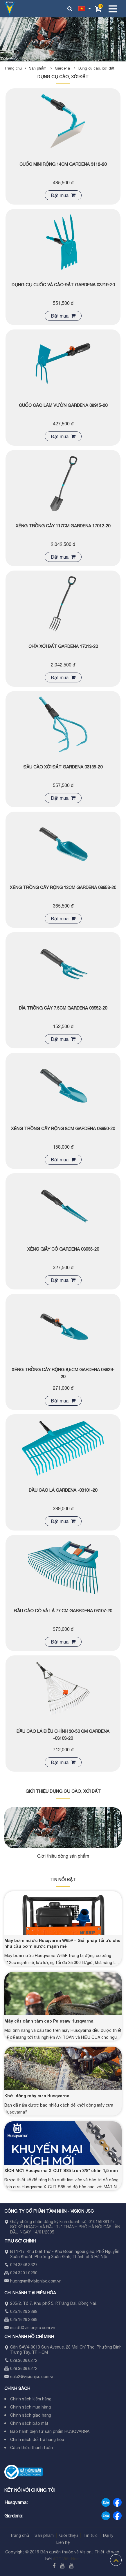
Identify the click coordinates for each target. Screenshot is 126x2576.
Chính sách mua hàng (30, 2407)
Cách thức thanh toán (31, 2447)
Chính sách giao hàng (30, 2415)
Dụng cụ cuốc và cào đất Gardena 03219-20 (63, 284)
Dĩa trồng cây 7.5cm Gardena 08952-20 (63, 1007)
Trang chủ (13, 68)
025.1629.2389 (23, 2319)
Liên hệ (63, 2542)
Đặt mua (63, 195)
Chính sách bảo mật (29, 2423)
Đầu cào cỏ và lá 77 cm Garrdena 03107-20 (63, 1610)
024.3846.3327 (23, 2264)
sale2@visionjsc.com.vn (32, 2376)
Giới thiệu (68, 2535)
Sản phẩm (42, 68)
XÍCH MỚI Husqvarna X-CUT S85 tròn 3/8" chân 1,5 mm (61, 2170)
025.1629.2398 (23, 2311)
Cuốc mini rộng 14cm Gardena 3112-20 (63, 164)
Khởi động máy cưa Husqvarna (36, 2095)
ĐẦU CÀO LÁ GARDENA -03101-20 (63, 1490)
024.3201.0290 (23, 2273)
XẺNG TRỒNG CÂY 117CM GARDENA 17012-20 (63, 525)
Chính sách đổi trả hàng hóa (37, 2439)
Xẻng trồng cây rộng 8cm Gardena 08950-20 (63, 1128)
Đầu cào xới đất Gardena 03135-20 (63, 766)
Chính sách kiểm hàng (30, 2399)
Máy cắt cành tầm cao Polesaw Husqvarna (48, 2020)
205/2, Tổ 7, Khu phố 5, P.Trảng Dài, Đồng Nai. (53, 2303)
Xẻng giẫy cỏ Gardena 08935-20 (63, 1249)
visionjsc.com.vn (46, 2281)
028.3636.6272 (23, 2360)
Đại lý (108, 2535)
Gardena (66, 68)
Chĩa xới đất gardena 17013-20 (63, 646)
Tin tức (90, 2535)
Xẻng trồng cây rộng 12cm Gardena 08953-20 (63, 887)
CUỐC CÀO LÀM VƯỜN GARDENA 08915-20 (63, 405)
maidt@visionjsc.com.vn (32, 2327)
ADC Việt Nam (66, 2559)
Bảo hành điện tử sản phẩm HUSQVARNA (49, 2431)
